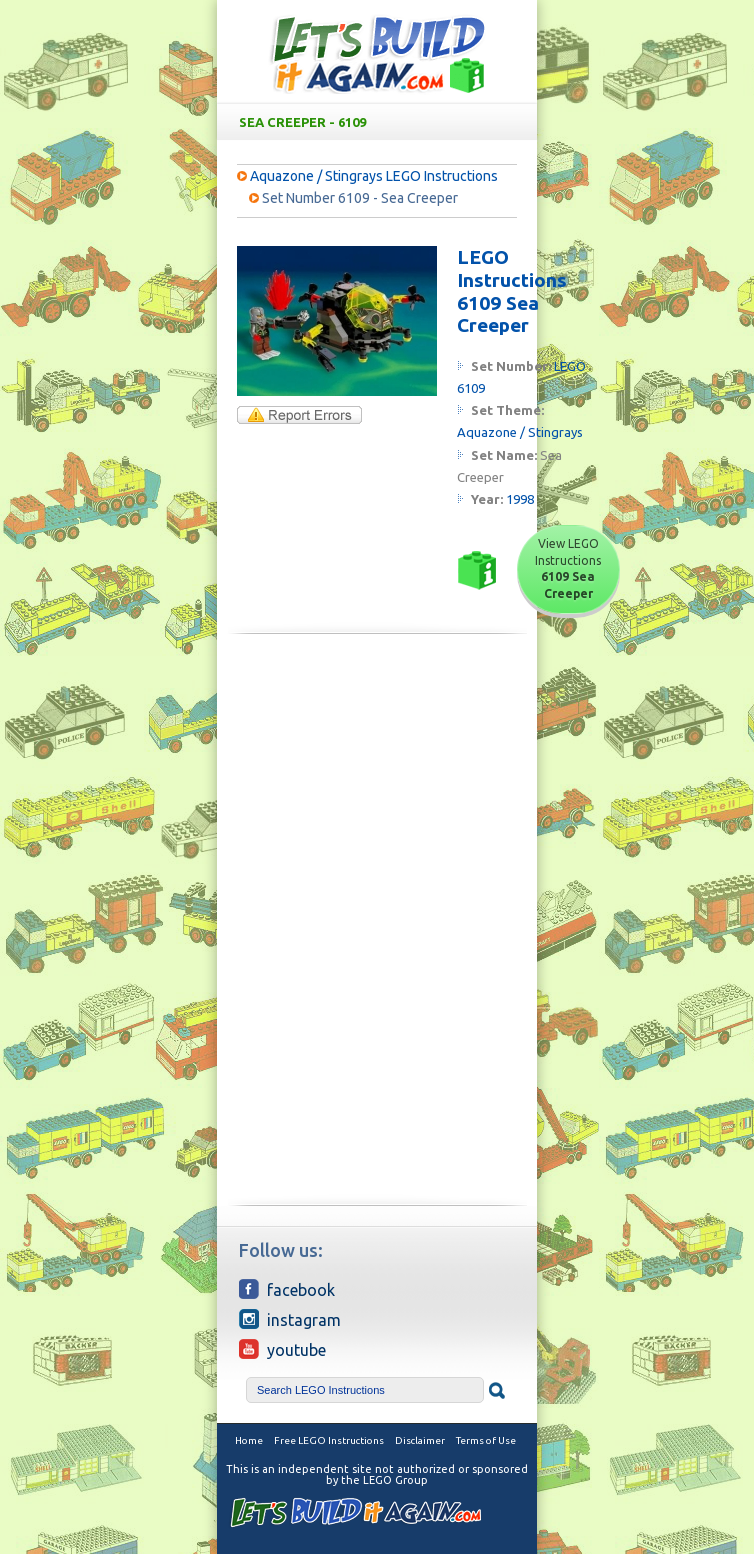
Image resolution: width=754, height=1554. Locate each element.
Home (249, 1440)
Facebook (287, 1289)
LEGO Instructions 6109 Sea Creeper (512, 291)
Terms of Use (486, 1440)
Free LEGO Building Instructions (377, 53)
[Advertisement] (377, 789)
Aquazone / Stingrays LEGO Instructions (374, 176)
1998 (520, 499)
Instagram (290, 1319)
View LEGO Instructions (568, 568)
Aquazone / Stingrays (520, 432)
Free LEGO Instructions (329, 1440)
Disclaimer (420, 1440)
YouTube (282, 1349)
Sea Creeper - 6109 (381, 122)
